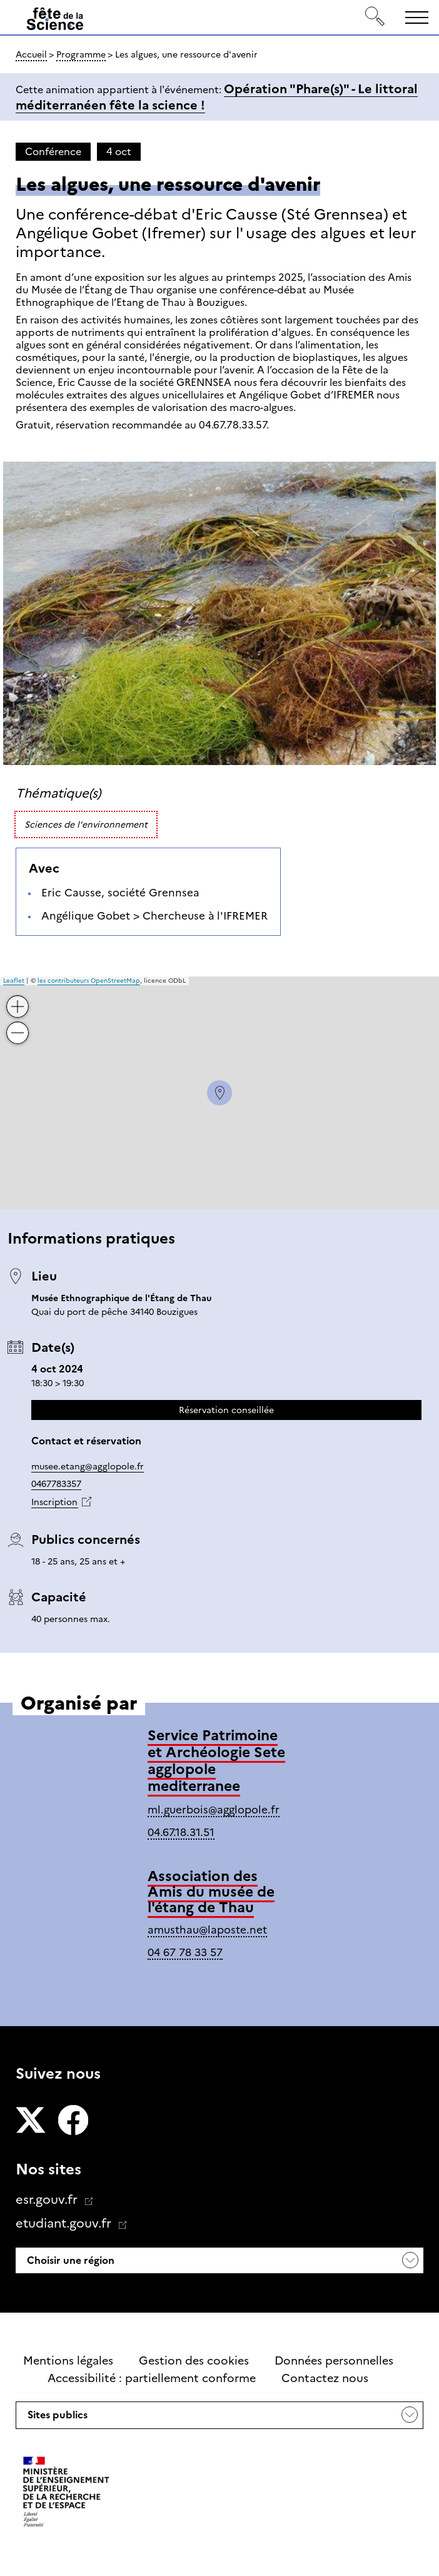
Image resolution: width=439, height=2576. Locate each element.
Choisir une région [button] (69, 2260)
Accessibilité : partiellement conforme (152, 2378)
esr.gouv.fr (48, 2199)
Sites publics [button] (56, 2418)
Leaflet (13, 980)
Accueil (31, 54)
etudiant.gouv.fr (65, 2223)
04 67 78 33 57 (185, 1952)
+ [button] (18, 997)
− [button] (18, 1024)
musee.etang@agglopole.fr (87, 1466)
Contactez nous (324, 2378)
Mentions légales (68, 2361)
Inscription (54, 1502)
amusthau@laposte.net (207, 1930)
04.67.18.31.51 (181, 1832)
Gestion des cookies (194, 2361)
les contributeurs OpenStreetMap (89, 980)
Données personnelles (334, 2361)
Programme (81, 54)
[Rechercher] (375, 17)
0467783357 (56, 1483)
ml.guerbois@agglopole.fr (214, 1809)
